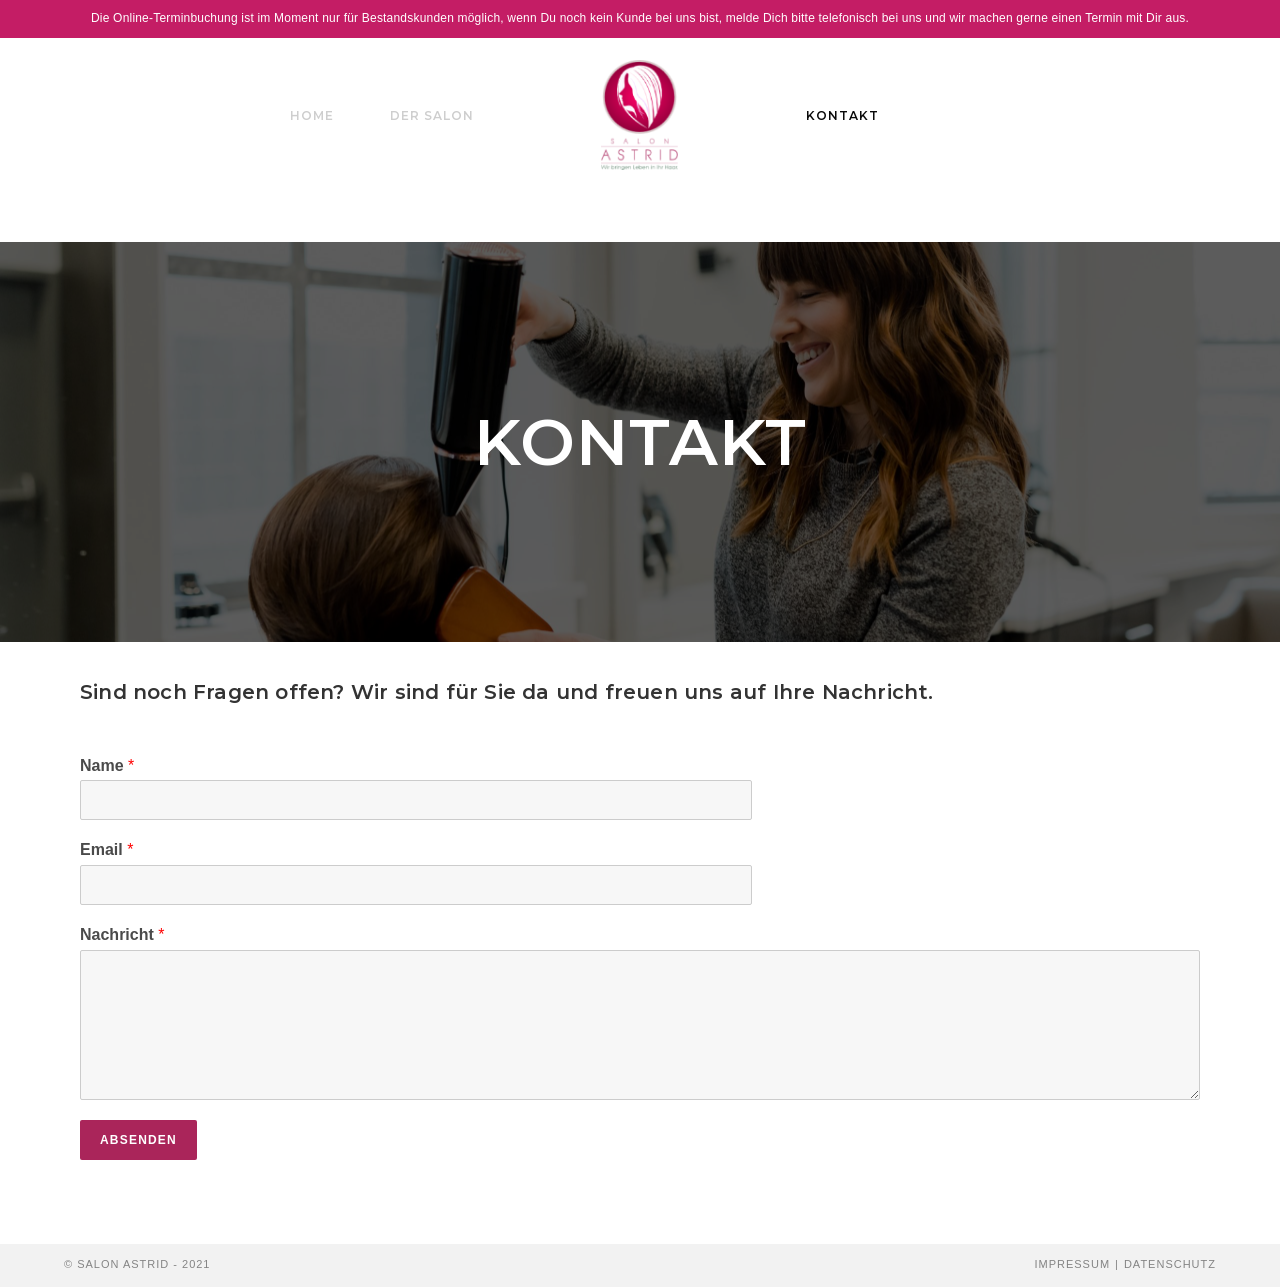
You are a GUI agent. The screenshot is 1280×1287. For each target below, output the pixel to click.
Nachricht (122, 934)
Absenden (138, 1140)
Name (107, 765)
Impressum (1072, 1264)
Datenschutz (1170, 1264)
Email (106, 849)
